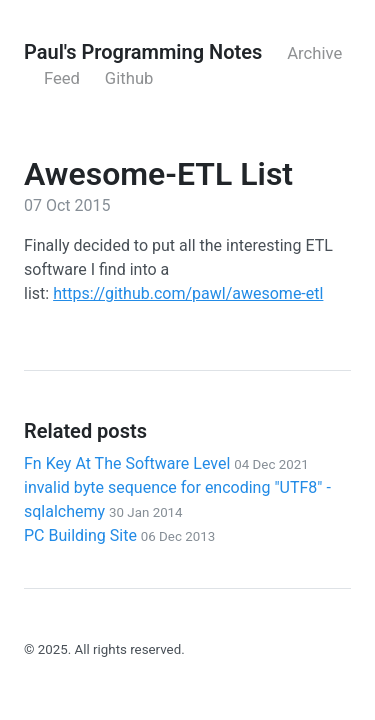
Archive (314, 53)
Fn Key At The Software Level (166, 463)
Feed (62, 78)
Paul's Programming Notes (143, 52)
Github (129, 78)
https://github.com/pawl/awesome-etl (188, 293)
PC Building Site (119, 535)
